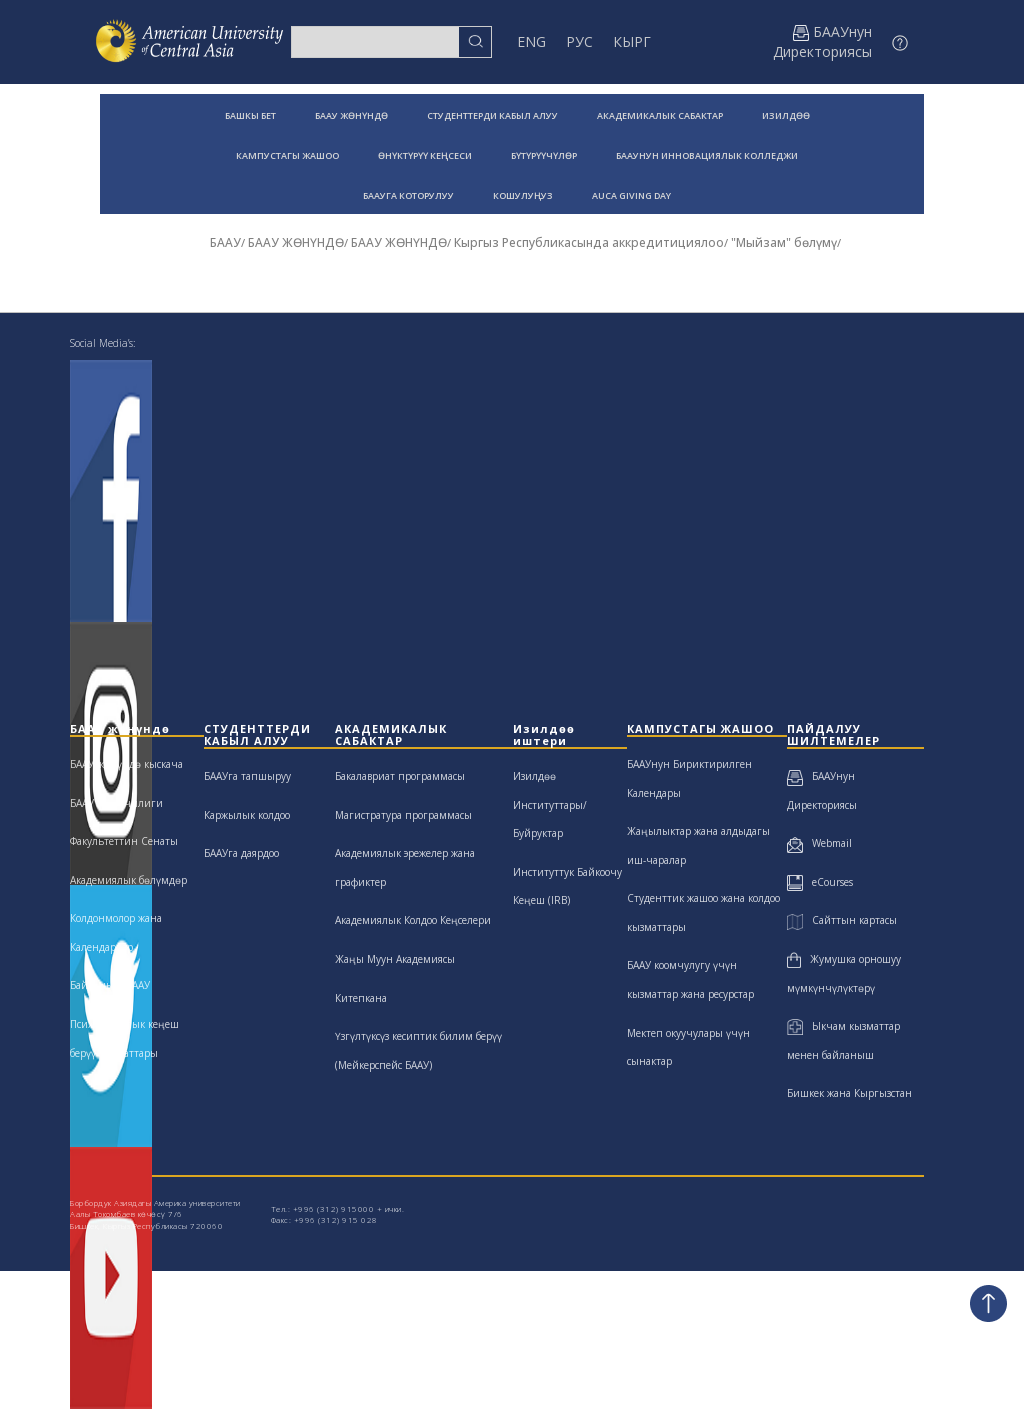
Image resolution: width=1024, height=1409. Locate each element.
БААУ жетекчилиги (116, 803)
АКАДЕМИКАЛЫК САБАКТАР (660, 115)
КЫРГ (632, 41)
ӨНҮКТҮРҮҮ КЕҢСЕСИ (425, 155)
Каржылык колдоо (247, 815)
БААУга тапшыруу (247, 776)
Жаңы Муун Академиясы (395, 959)
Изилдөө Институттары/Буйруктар (550, 804)
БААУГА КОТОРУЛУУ (408, 195)
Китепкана (361, 998)
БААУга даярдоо (241, 853)
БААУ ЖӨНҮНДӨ (351, 115)
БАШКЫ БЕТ (250, 115)
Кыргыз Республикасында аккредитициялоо (589, 242)
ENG (531, 41)
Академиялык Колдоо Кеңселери (413, 920)
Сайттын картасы (841, 920)
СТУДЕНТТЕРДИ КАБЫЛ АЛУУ (492, 115)
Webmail (819, 843)
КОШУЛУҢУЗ (523, 195)
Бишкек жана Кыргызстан (849, 1093)
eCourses (820, 882)
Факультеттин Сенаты (124, 841)
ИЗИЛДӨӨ (786, 115)
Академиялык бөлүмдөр (128, 880)
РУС (579, 41)
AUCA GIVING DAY (631, 195)
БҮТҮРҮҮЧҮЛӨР (544, 155)
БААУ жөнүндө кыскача (126, 764)
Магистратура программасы (403, 815)
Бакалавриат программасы (400, 776)
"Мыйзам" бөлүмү (784, 242)
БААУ (225, 242)
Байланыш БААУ (110, 985)
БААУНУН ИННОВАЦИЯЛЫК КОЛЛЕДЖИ (707, 155)
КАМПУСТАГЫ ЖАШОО (287, 155)
